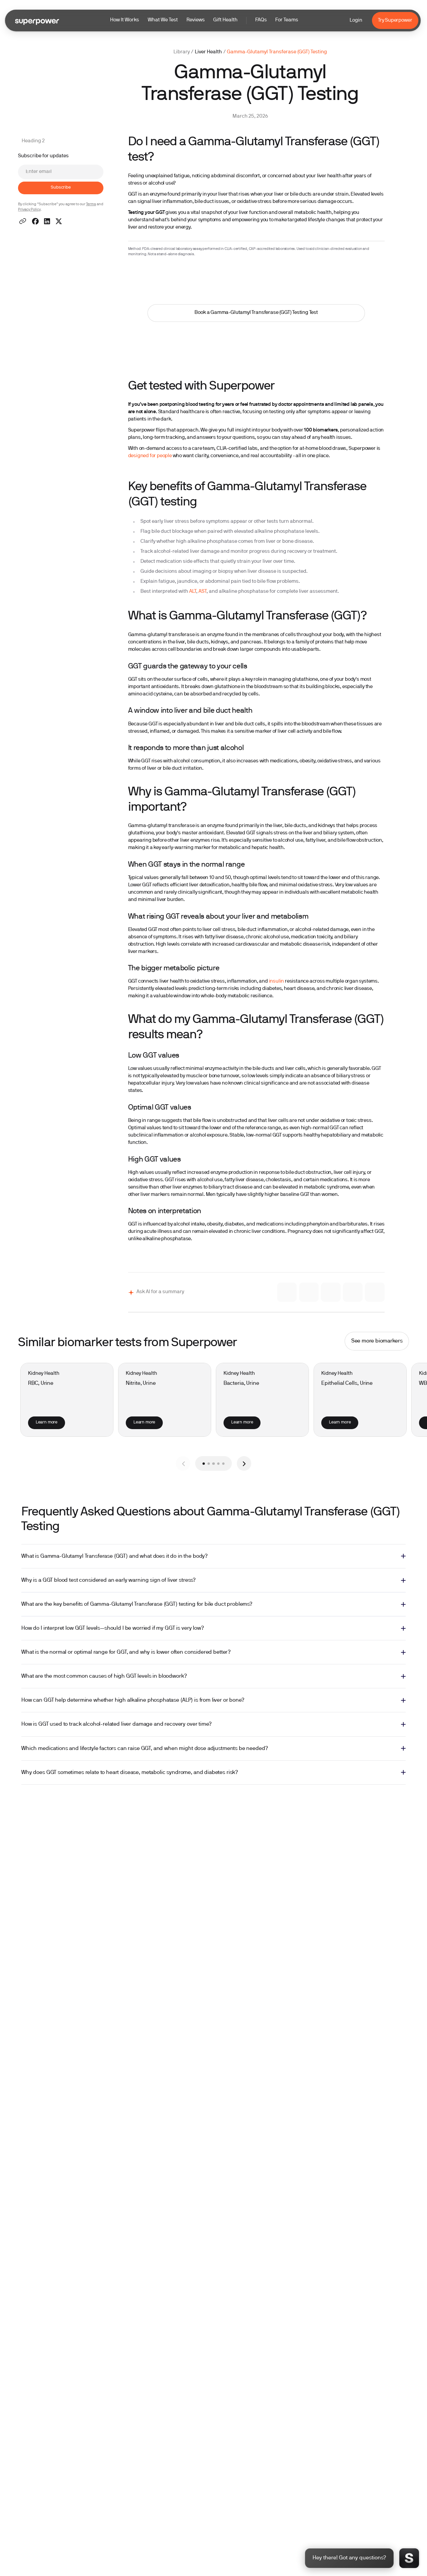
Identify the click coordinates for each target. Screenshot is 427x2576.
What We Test (163, 20)
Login (356, 20)
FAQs (261, 20)
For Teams (286, 20)
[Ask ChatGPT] (353, 1292)
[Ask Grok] (331, 1292)
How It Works (124, 20)
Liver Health (208, 52)
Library (181, 52)
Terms (91, 204)
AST (202, 591)
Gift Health (225, 20)
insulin (276, 981)
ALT (192, 591)
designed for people (150, 456)
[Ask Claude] (287, 1292)
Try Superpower (395, 20)
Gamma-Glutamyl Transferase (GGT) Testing (277, 52)
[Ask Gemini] (309, 1292)
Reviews (195, 20)
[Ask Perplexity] (375, 1292)
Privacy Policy (29, 209)
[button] (204, 20)
